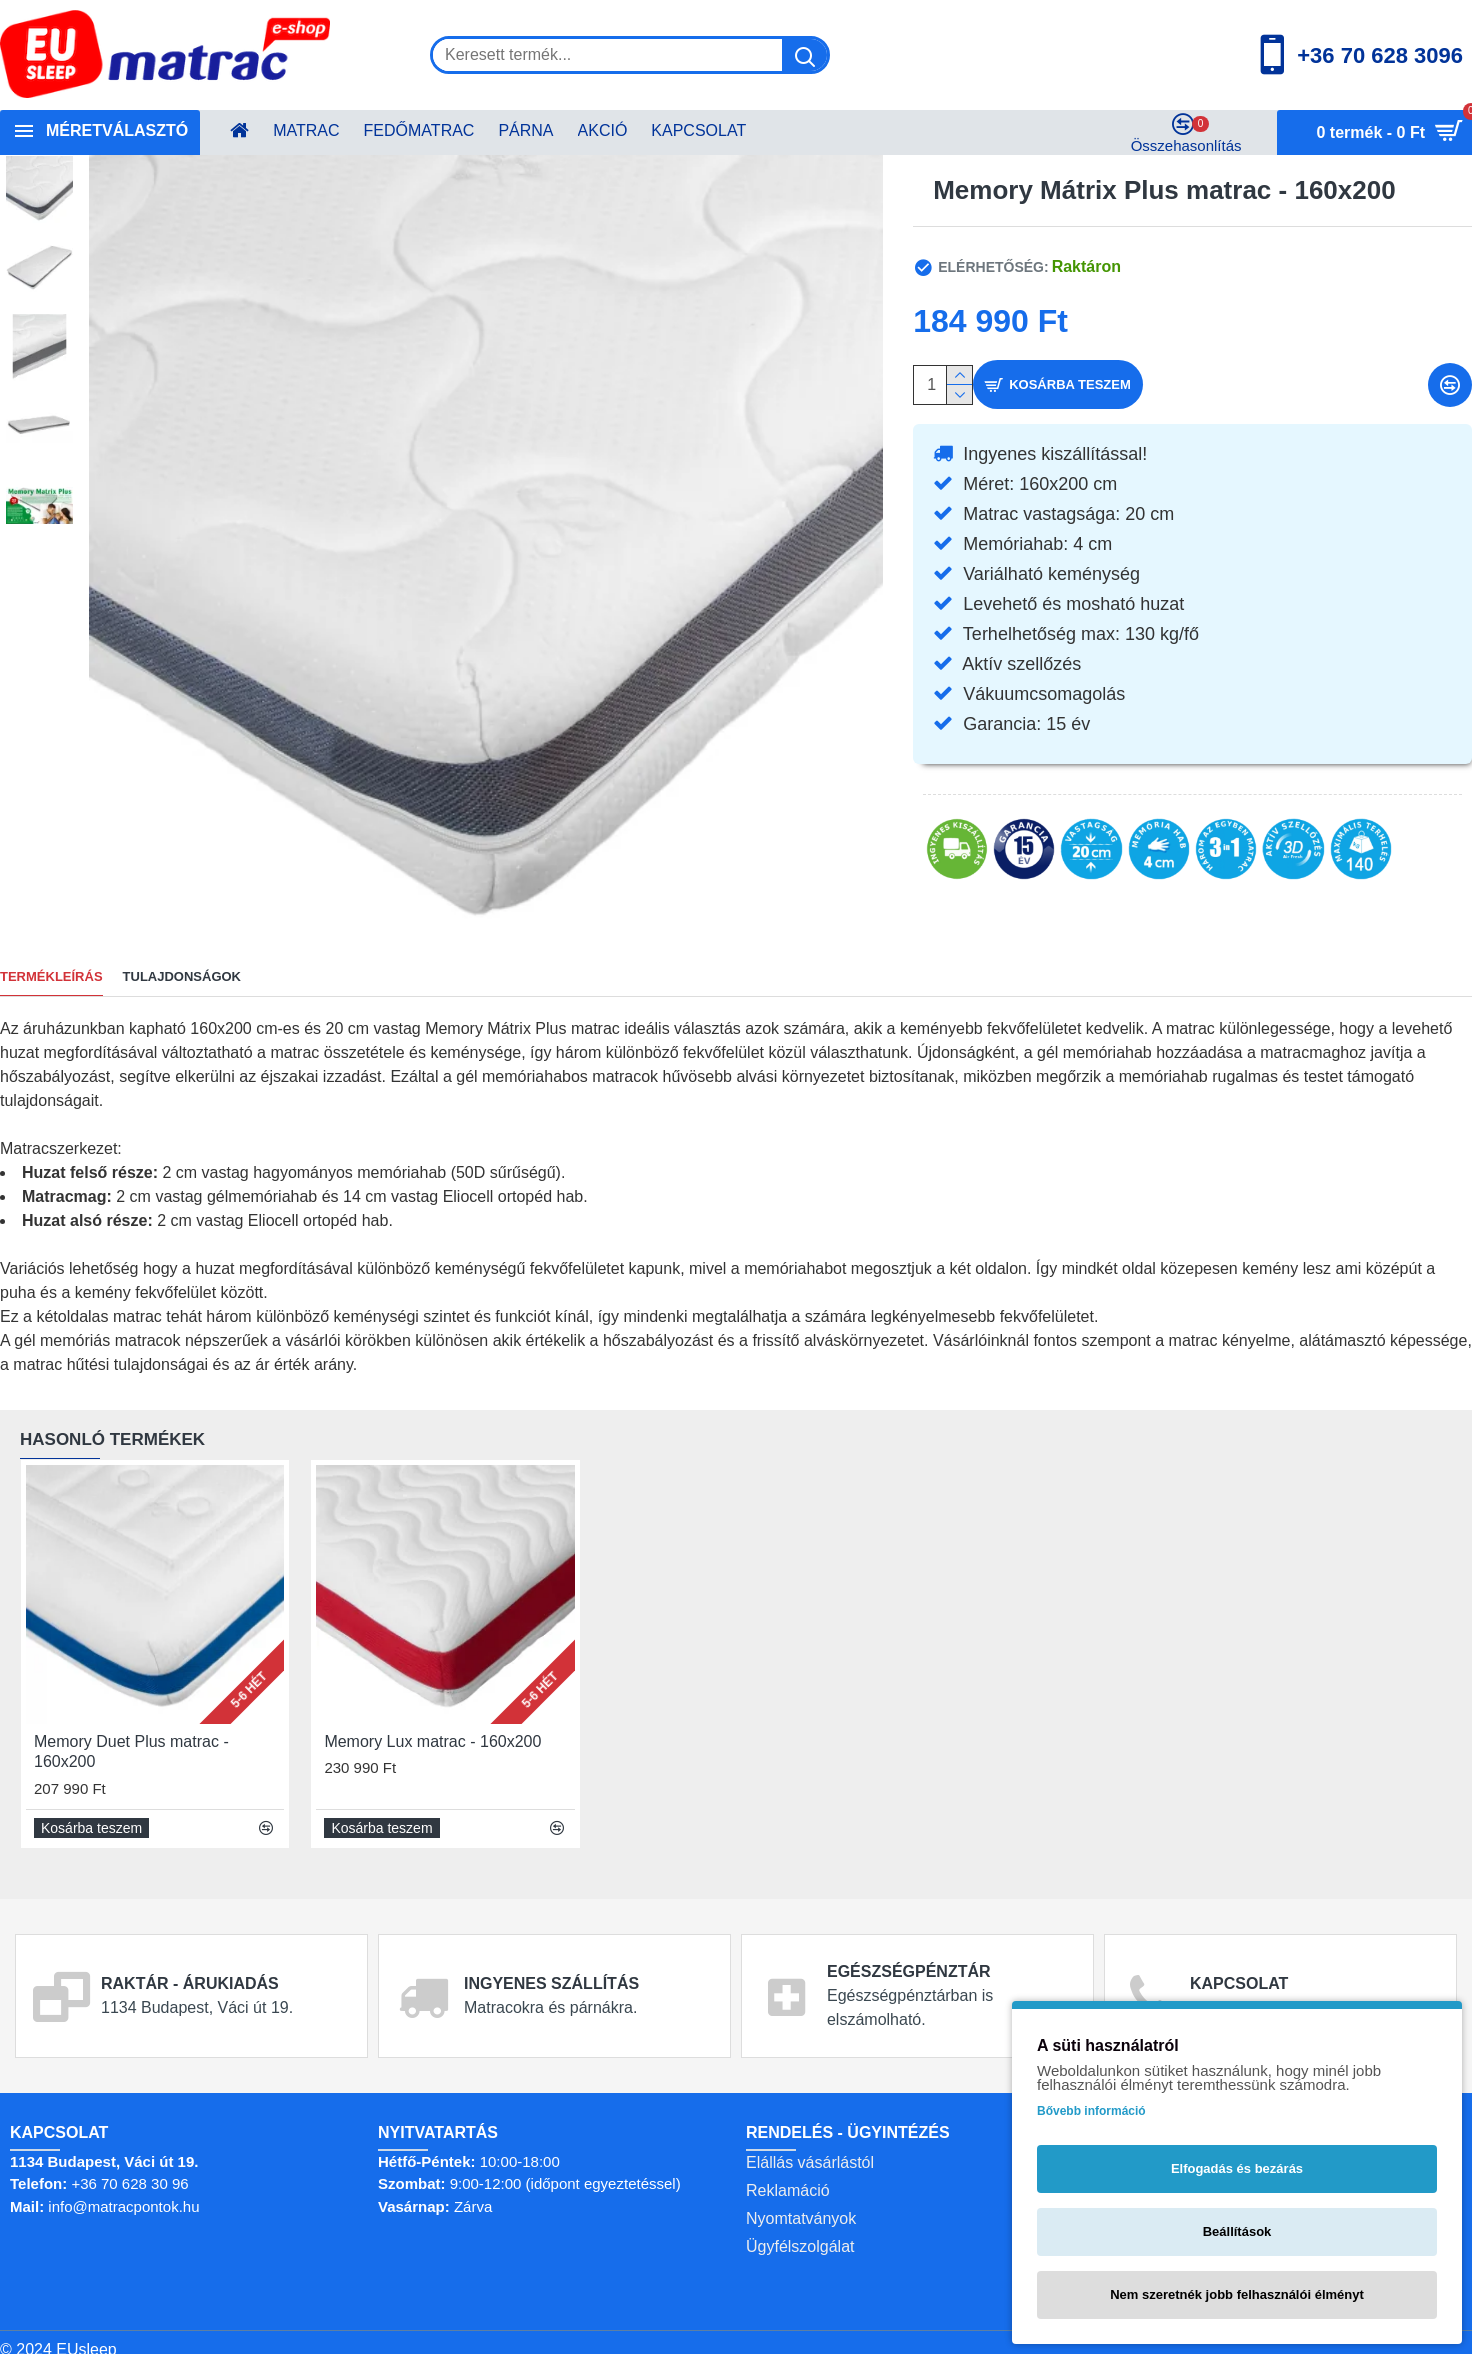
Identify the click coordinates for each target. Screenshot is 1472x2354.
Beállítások (1237, 2231)
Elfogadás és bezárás (1237, 2168)
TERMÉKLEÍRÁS (51, 976)
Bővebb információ (1091, 2111)
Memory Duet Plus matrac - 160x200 (131, 1739)
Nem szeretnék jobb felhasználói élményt (1237, 2294)
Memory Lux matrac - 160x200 (432, 1728)
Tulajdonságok (182, 976)
